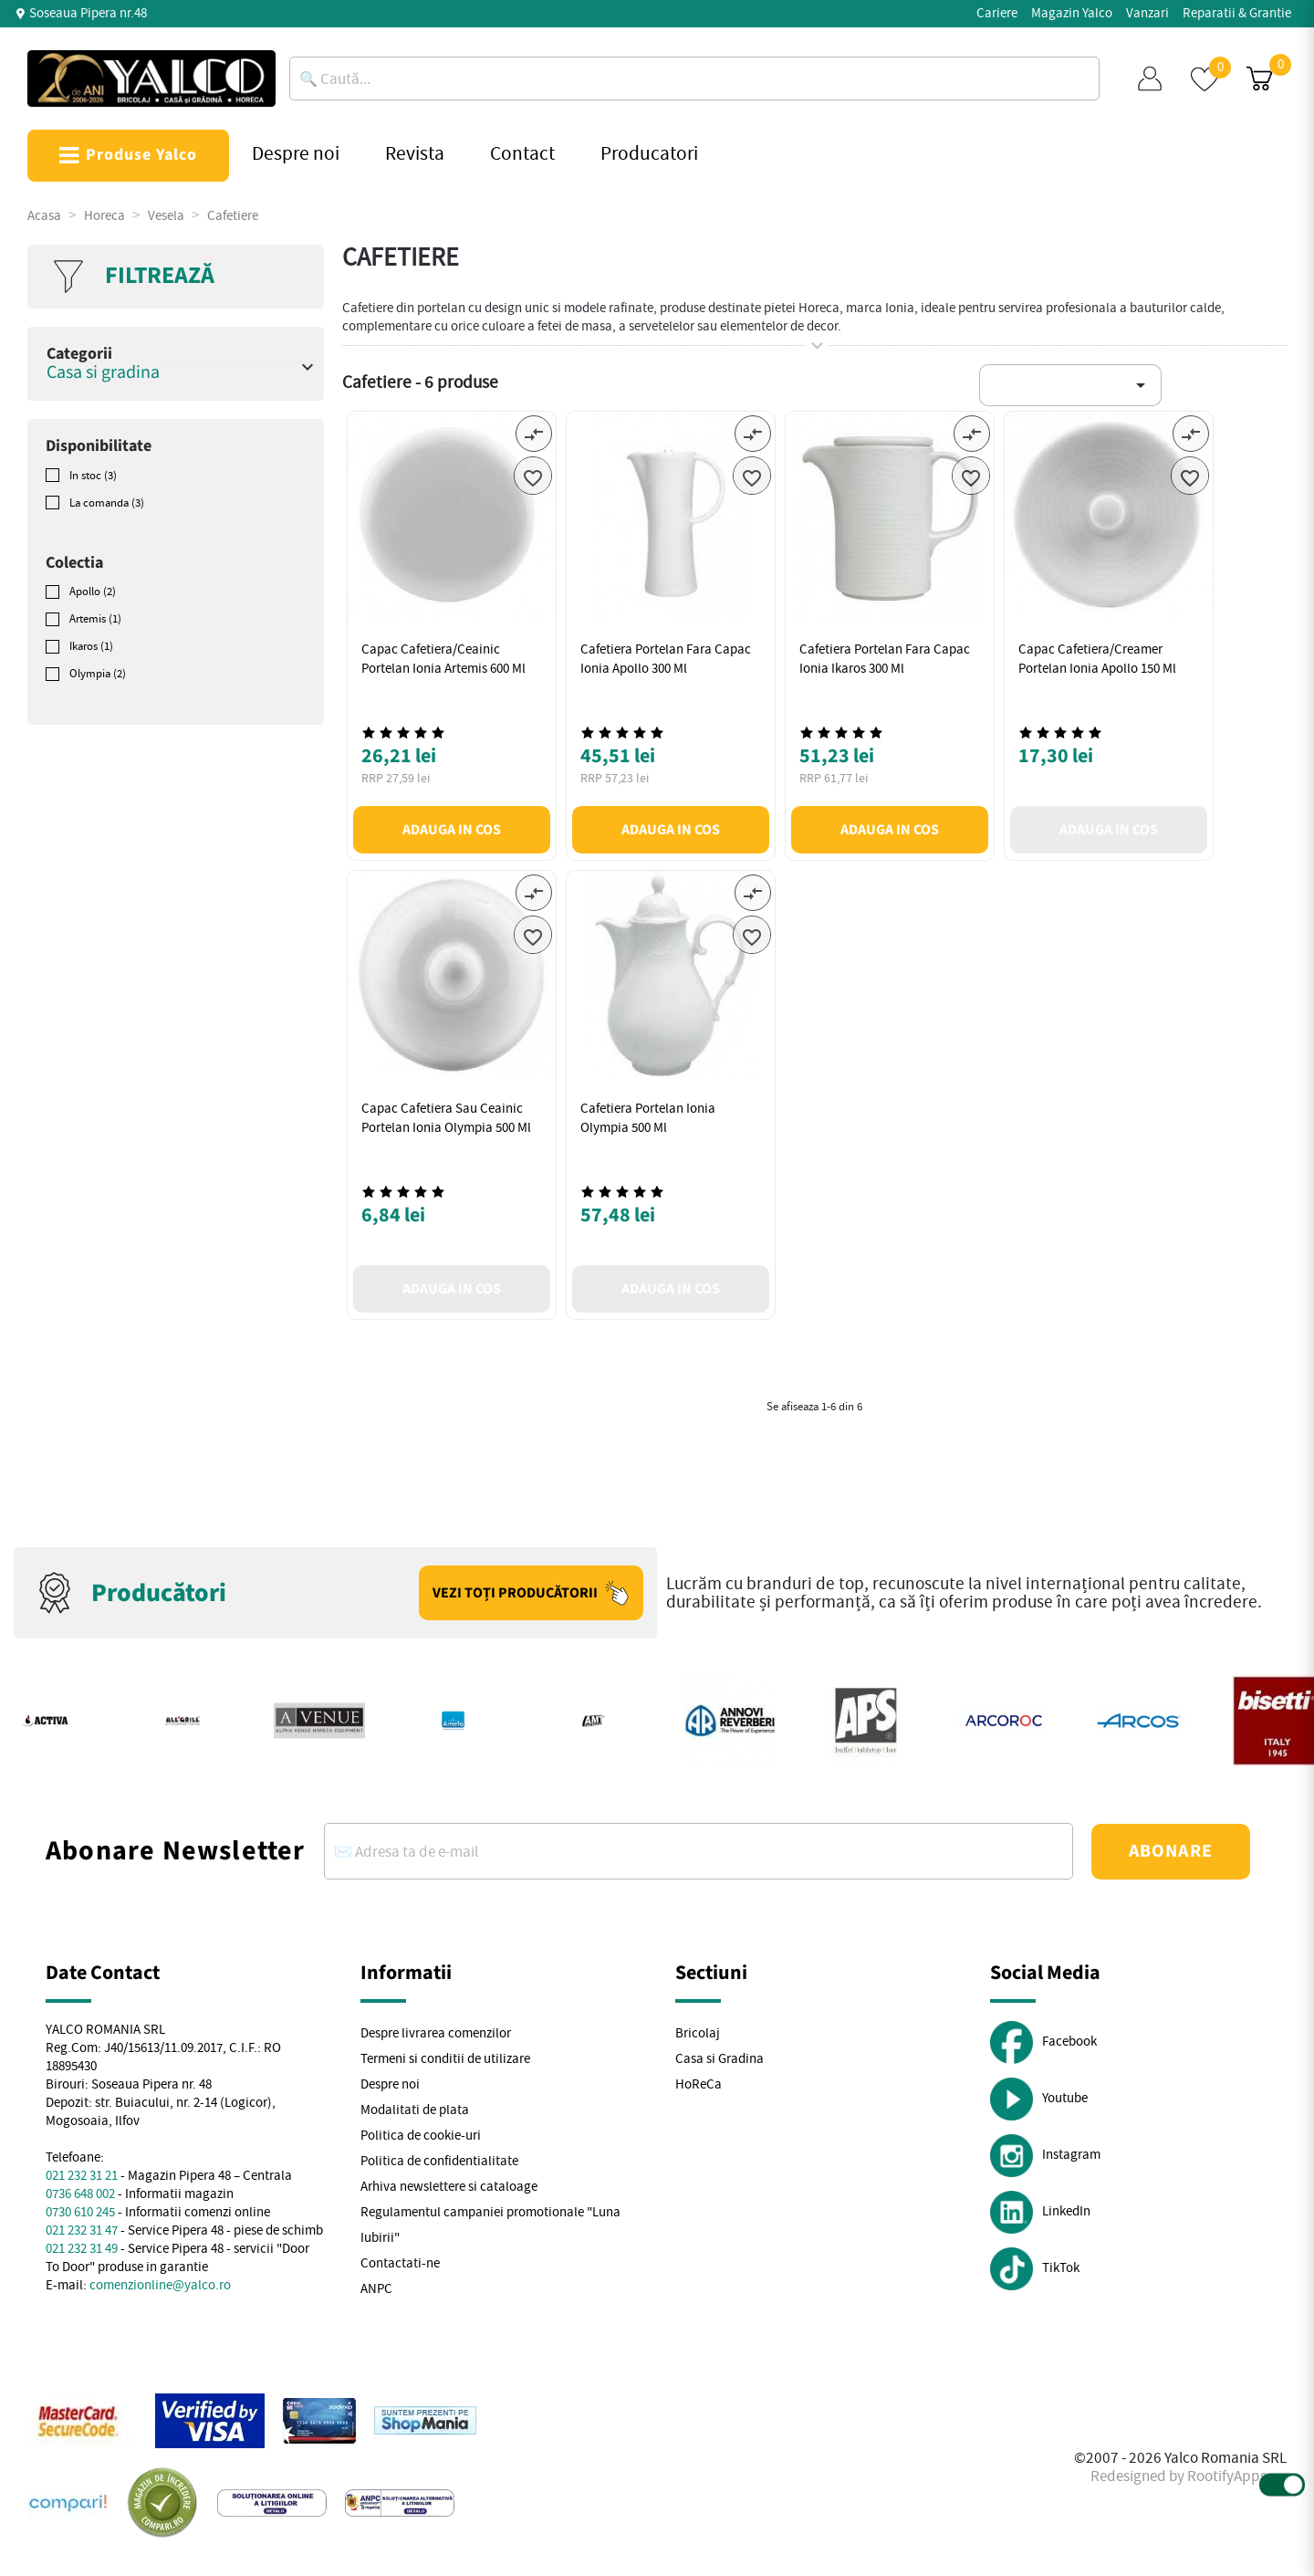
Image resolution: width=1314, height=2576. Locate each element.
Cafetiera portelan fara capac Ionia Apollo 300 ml (665, 659)
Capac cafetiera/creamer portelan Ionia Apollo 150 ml (1097, 659)
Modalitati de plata (414, 2110)
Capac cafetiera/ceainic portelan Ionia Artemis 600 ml (443, 659)
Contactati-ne (400, 2263)
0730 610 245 (80, 2212)
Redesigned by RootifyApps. (1180, 2476)
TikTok (1034, 2268)
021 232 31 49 (82, 2248)
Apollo (92, 591)
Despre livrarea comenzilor (435, 2033)
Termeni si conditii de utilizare (445, 2059)
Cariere (996, 13)
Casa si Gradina (719, 2059)
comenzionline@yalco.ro (160, 2285)
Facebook (1043, 2042)
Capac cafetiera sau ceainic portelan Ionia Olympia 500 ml (446, 1118)
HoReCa (698, 2084)
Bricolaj (697, 2033)
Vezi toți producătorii (531, 1593)
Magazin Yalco (1071, 13)
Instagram (1045, 2155)
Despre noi (390, 2084)
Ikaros (91, 646)
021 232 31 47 (82, 2230)
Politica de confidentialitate (439, 2161)
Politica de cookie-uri (420, 2135)
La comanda (106, 503)
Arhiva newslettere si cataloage (448, 2186)
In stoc (93, 475)
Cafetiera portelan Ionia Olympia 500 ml (647, 1118)
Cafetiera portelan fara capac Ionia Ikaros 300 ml (884, 659)
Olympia (97, 673)
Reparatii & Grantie (1237, 13)
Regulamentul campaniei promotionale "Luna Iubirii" (490, 2225)
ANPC (376, 2289)
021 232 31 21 (82, 2175)
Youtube (1039, 2099)
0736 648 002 (80, 2194)
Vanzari (1147, 13)
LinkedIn (1040, 2212)
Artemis (95, 619)
